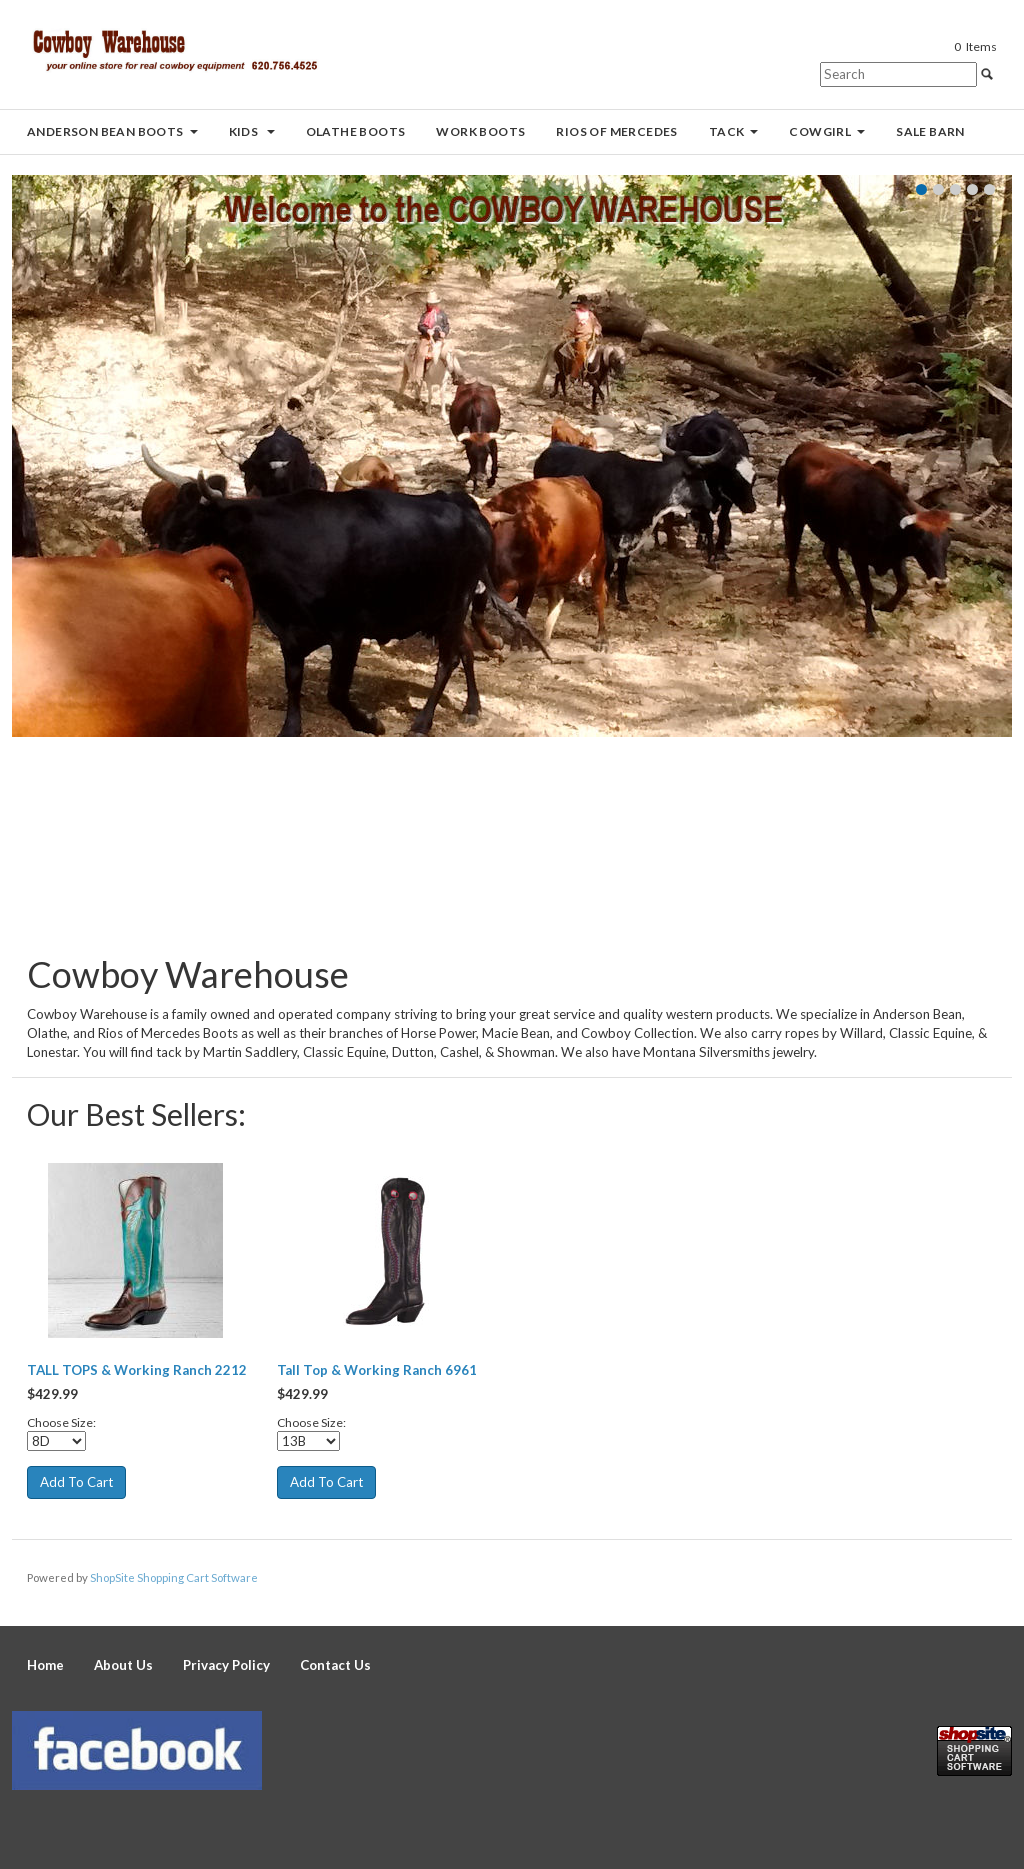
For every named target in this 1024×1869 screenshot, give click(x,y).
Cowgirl (827, 131)
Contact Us (335, 1665)
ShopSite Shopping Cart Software (174, 1577)
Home (45, 1665)
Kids (252, 131)
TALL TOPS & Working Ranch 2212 (137, 1370)
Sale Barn (930, 131)
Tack (734, 131)
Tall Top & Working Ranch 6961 (377, 1370)
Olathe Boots (356, 131)
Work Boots (480, 131)
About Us (123, 1665)
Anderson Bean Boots (112, 131)
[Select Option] (56, 1441)
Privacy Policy (226, 1665)
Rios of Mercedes (616, 131)
